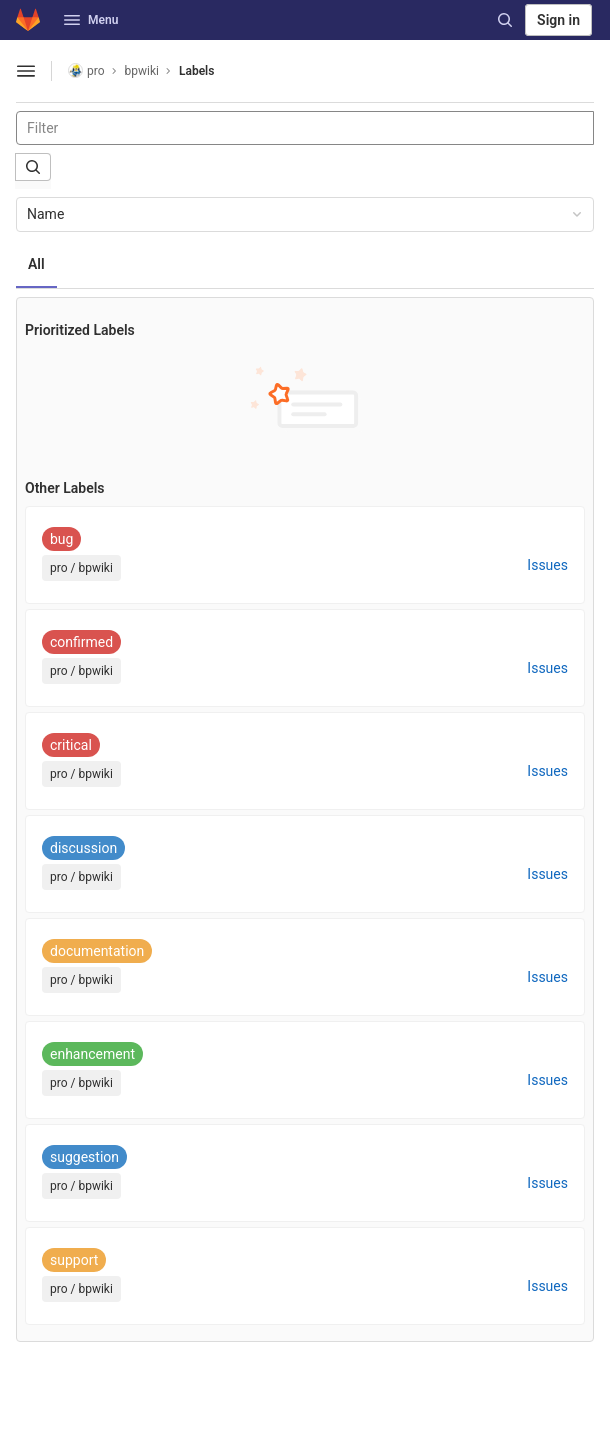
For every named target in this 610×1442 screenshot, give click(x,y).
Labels (196, 71)
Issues (547, 565)
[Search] (505, 20)
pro (86, 70)
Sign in (558, 20)
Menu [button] (91, 20)
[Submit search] (33, 167)
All (36, 264)
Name (306, 214)
